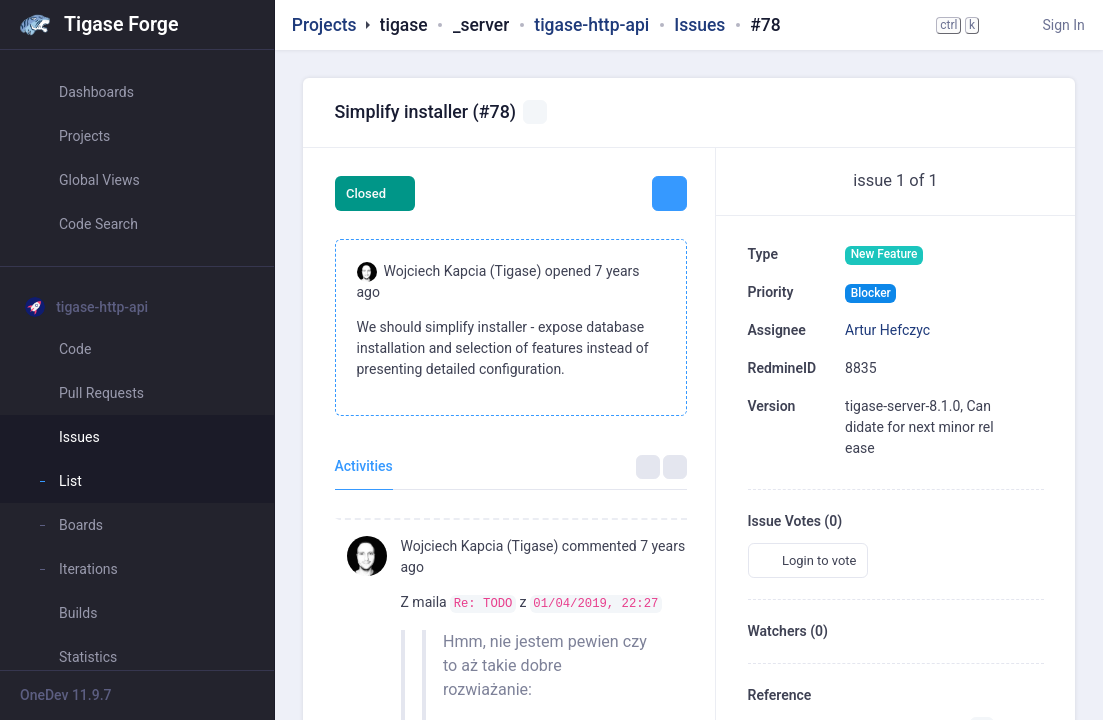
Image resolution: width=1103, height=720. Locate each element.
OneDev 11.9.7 (66, 695)
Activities (364, 466)
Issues (699, 25)
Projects (324, 25)
